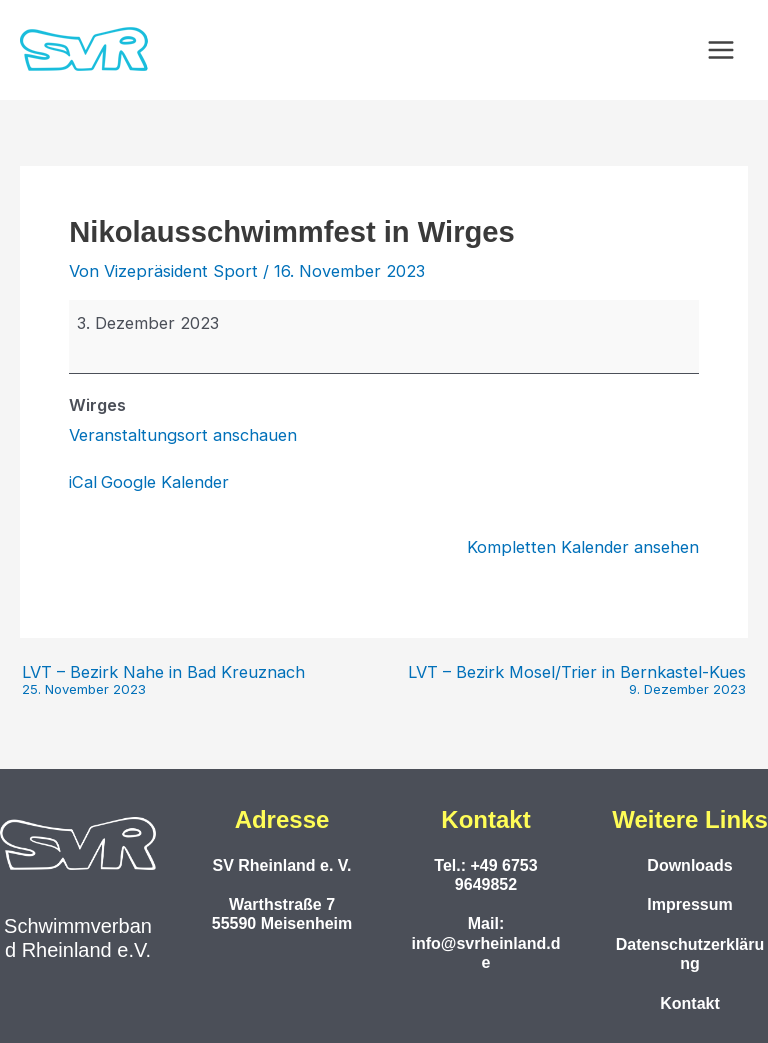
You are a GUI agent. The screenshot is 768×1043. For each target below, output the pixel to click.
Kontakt (690, 1003)
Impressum (689, 904)
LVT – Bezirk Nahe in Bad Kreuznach (163, 680)
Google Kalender (165, 482)
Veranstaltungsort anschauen (183, 435)
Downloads (689, 865)
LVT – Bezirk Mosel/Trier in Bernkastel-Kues (577, 680)
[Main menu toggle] (720, 50)
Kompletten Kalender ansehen (583, 547)
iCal (83, 482)
